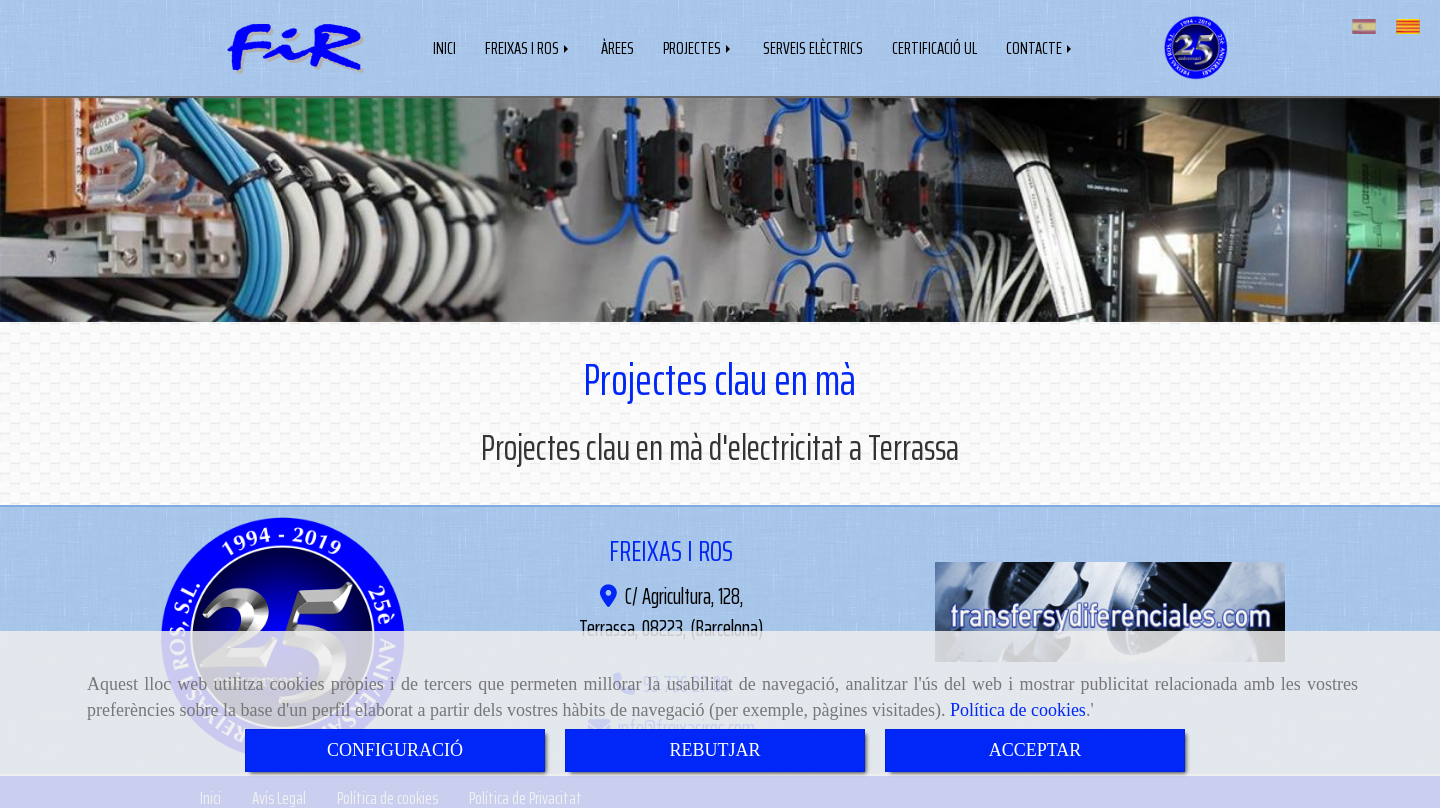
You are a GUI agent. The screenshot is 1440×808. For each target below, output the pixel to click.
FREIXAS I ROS (528, 46)
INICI (444, 46)
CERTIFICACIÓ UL (934, 46)
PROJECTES (698, 46)
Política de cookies (1018, 710)
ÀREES (617, 46)
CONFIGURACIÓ (395, 750)
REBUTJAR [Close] (714, 750)
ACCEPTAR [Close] (1035, 750)
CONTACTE (1040, 46)
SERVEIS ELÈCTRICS (813, 46)
